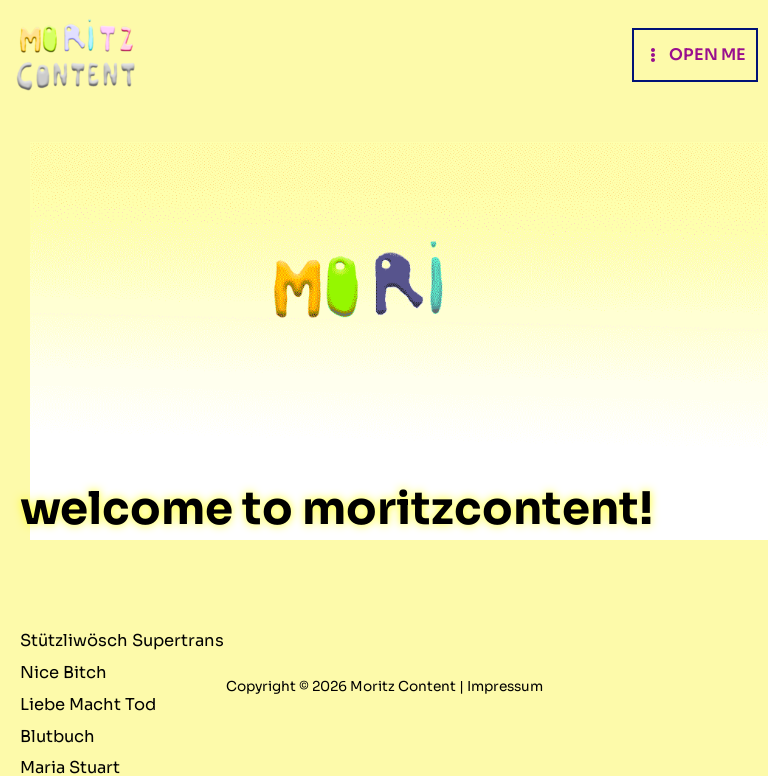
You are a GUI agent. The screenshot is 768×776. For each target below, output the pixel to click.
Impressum (505, 686)
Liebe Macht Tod (88, 704)
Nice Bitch (63, 672)
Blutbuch (57, 736)
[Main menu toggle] (695, 55)
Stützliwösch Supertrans (122, 640)
